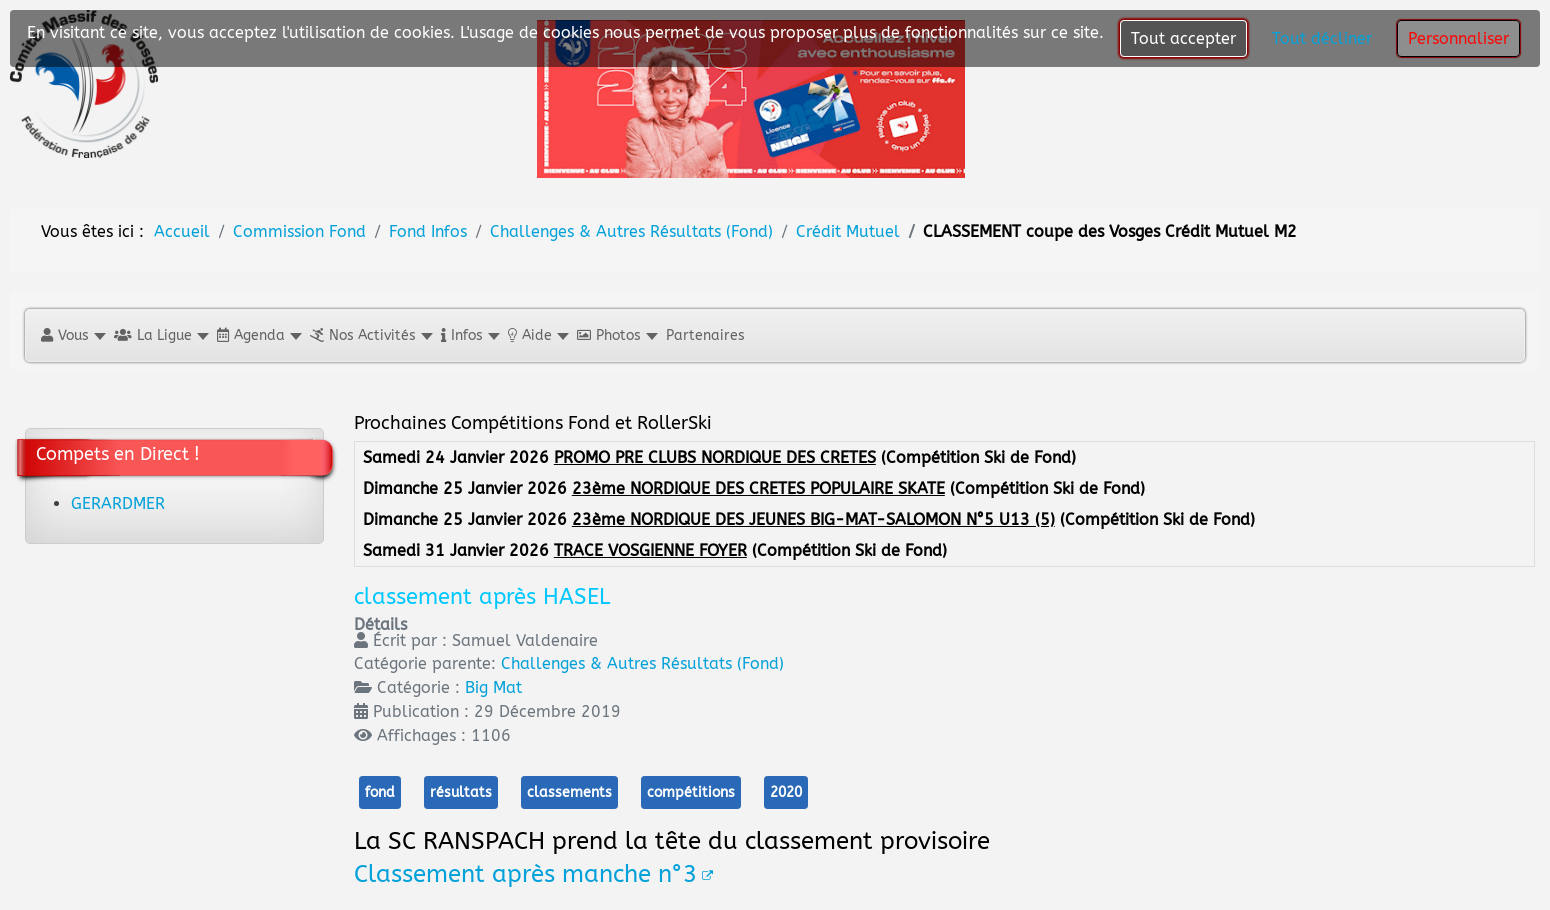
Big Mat (493, 687)
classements (569, 792)
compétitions (691, 792)
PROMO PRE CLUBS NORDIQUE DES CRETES (715, 457)
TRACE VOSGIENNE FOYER (650, 550)
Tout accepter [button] (1183, 38)
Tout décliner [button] (1322, 38)
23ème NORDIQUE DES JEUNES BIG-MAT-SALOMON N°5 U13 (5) (813, 519)
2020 (786, 792)
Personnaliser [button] (1458, 38)
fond (380, 792)
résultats (461, 792)
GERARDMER (118, 503)
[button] (72, 335)
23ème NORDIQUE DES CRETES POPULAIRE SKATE (758, 488)
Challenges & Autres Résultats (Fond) (642, 663)
